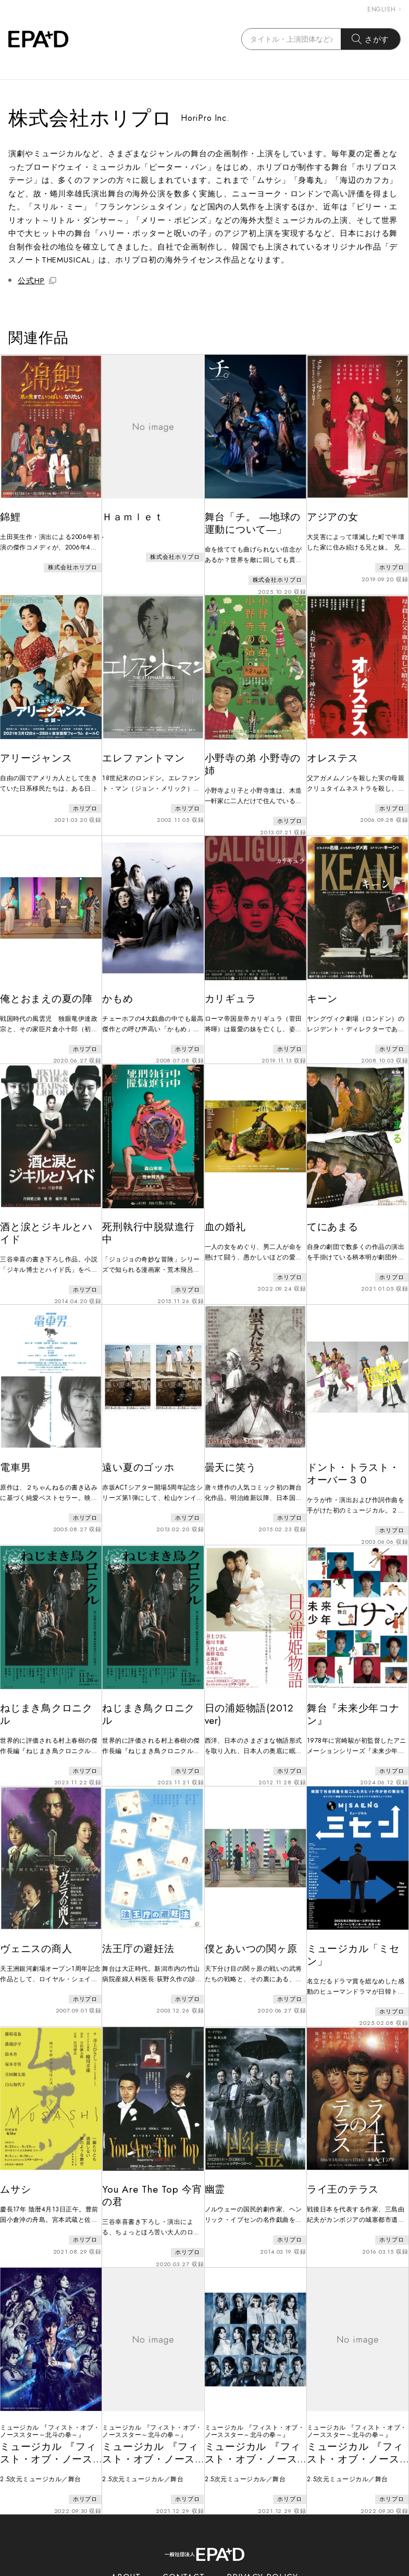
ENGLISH (384, 9)
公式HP (37, 280)
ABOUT (126, 2528)
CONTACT (184, 2528)
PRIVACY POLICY (262, 2528)
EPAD (195, 2569)
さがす (371, 39)
